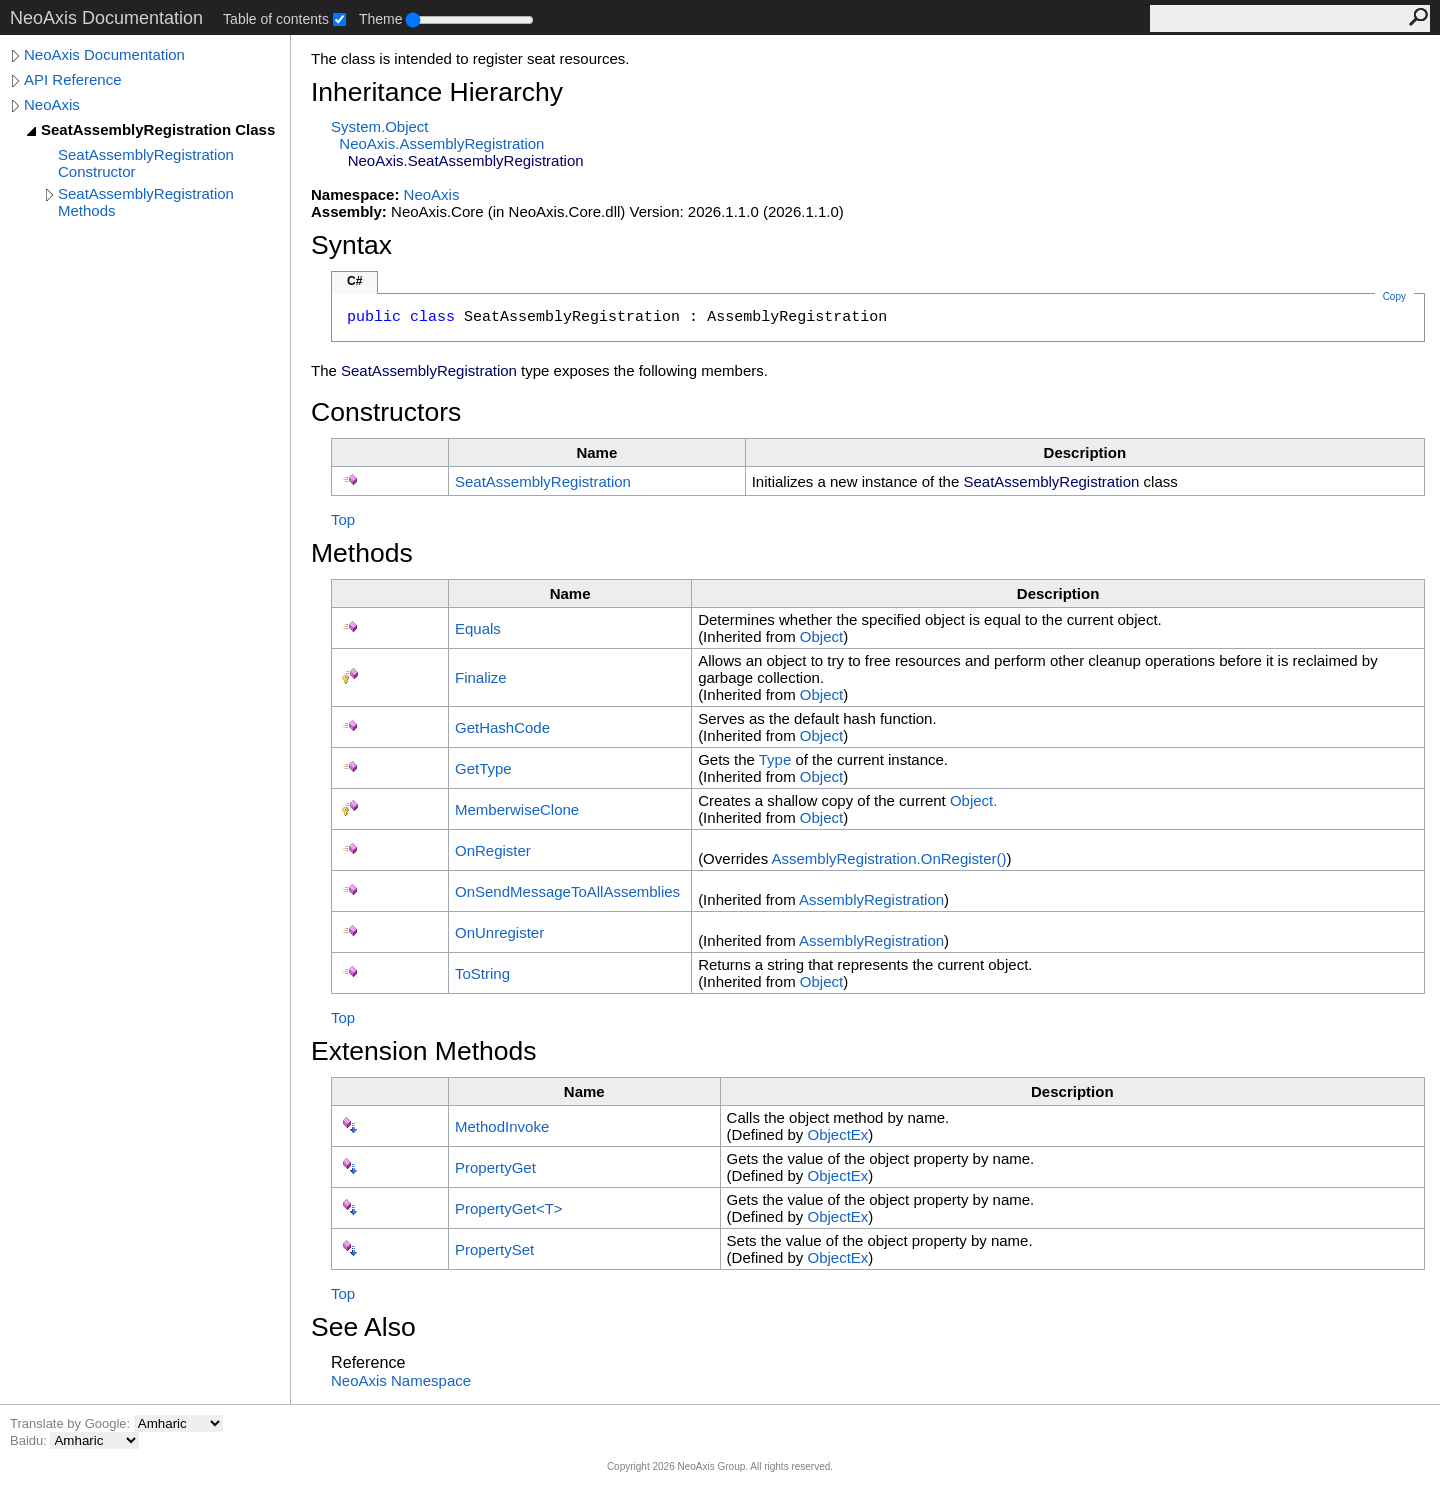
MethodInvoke (502, 1126)
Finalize (481, 677)
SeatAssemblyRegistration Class (158, 129)
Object (821, 636)
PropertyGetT (509, 1208)
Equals (478, 628)
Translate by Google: (72, 1423)
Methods (362, 553)
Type (775, 759)
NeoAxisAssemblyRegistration (441, 143)
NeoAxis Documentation (104, 54)
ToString (482, 973)
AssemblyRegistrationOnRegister (888, 858)
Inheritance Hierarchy (437, 92)
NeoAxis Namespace (401, 1380)
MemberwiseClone (517, 809)
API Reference (73, 79)
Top (343, 519)
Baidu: (30, 1440)
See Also (363, 1327)
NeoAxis (52, 104)
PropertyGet (495, 1167)
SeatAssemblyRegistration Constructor (146, 163)
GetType (483, 768)
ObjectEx (837, 1134)
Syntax (351, 245)
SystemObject (380, 126)
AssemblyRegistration (871, 899)
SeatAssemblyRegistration (543, 481)
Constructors (386, 412)
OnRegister (493, 850)
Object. (974, 800)
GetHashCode (502, 727)
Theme (381, 19)
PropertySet (494, 1249)
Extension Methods (424, 1051)
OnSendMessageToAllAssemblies (567, 891)
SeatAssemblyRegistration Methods (146, 202)
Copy (1394, 296)
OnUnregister (499, 932)
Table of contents (276, 19)
